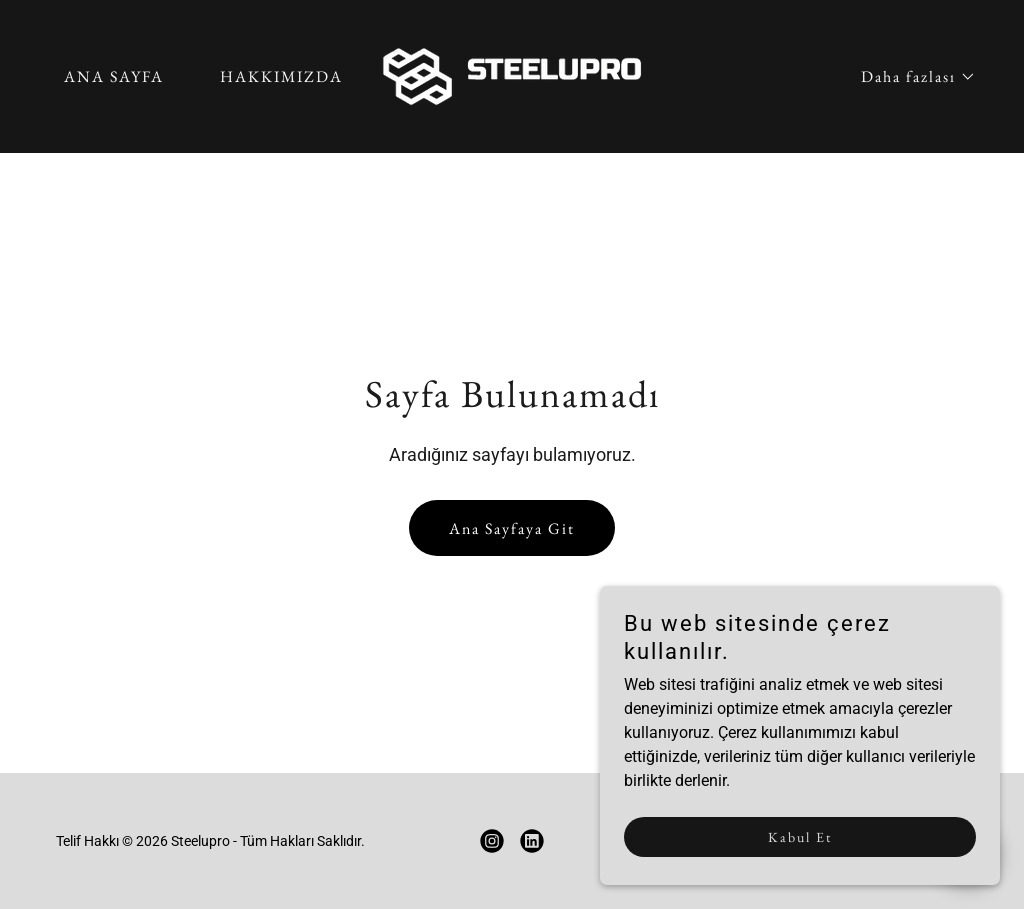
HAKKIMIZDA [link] (281, 76)
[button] (910, 77)
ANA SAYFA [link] (114, 76)
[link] (512, 75)
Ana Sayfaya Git (512, 528)
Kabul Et (800, 837)
